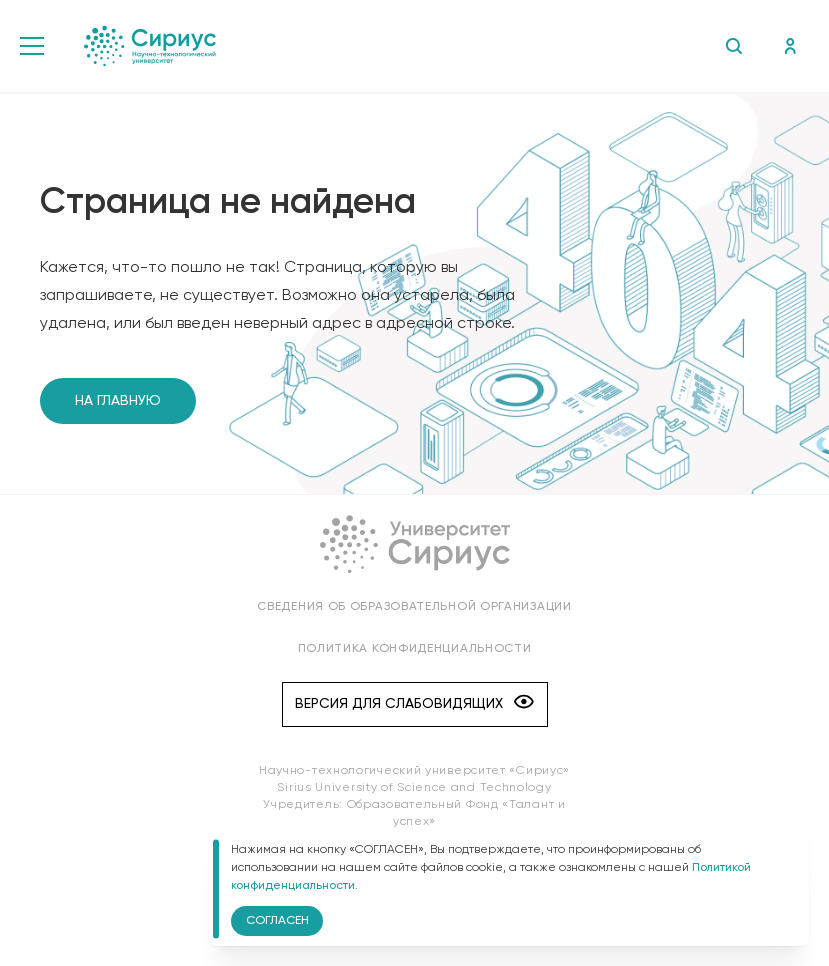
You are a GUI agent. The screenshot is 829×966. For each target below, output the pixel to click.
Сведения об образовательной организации (414, 607)
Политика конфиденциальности (415, 649)
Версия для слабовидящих (414, 703)
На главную (118, 401)
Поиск (733, 46)
